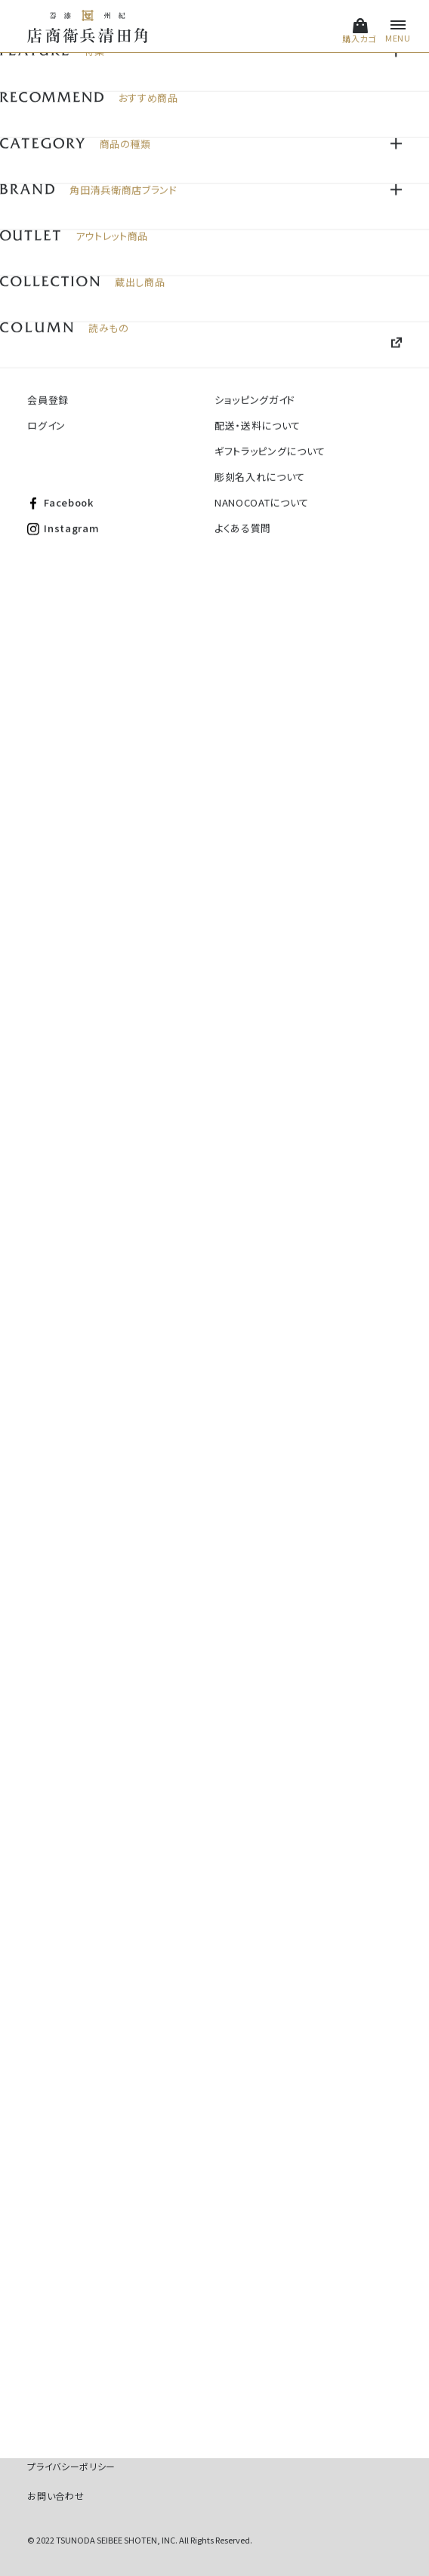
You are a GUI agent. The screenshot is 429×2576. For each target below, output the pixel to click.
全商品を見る (215, 1715)
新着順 (387, 154)
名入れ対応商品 (96, 89)
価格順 (341, 154)
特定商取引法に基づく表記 (83, 2436)
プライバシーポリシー (71, 2466)
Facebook (68, 2375)
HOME (40, 89)
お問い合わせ (55, 2495)
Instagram (156, 2375)
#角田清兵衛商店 (191, 2056)
